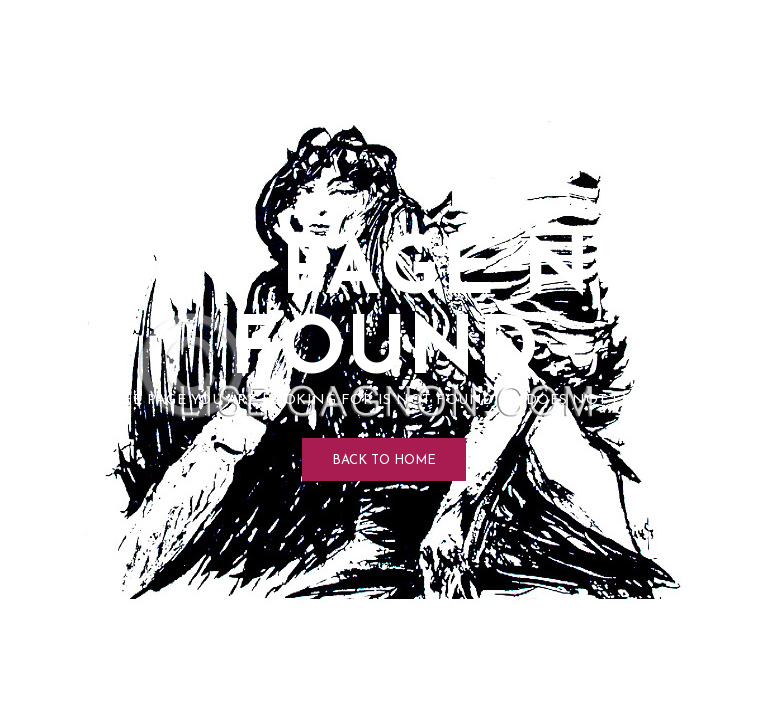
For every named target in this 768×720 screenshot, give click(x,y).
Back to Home (384, 460)
